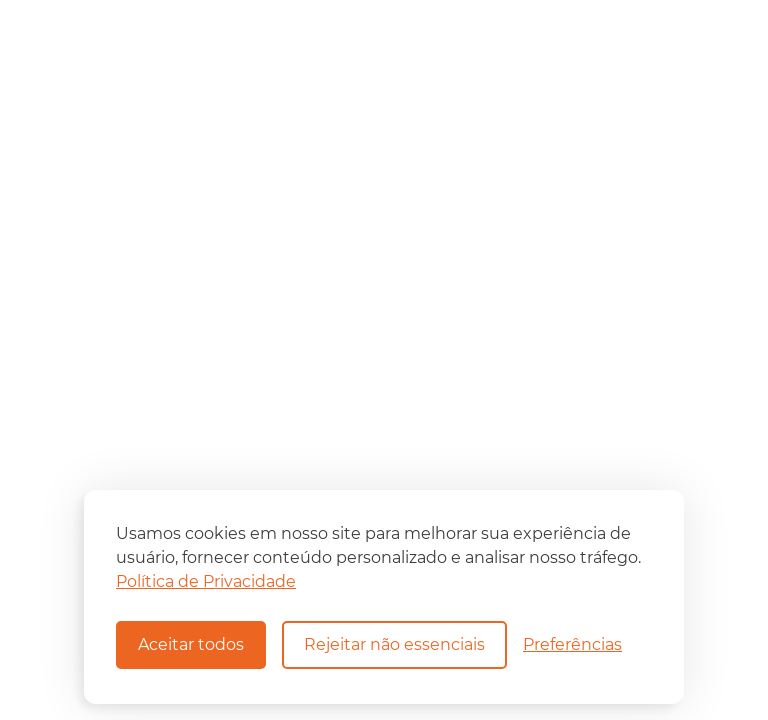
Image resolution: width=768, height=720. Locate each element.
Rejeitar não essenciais (394, 644)
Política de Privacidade (206, 581)
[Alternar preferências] (572, 645)
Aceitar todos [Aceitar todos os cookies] (191, 644)
